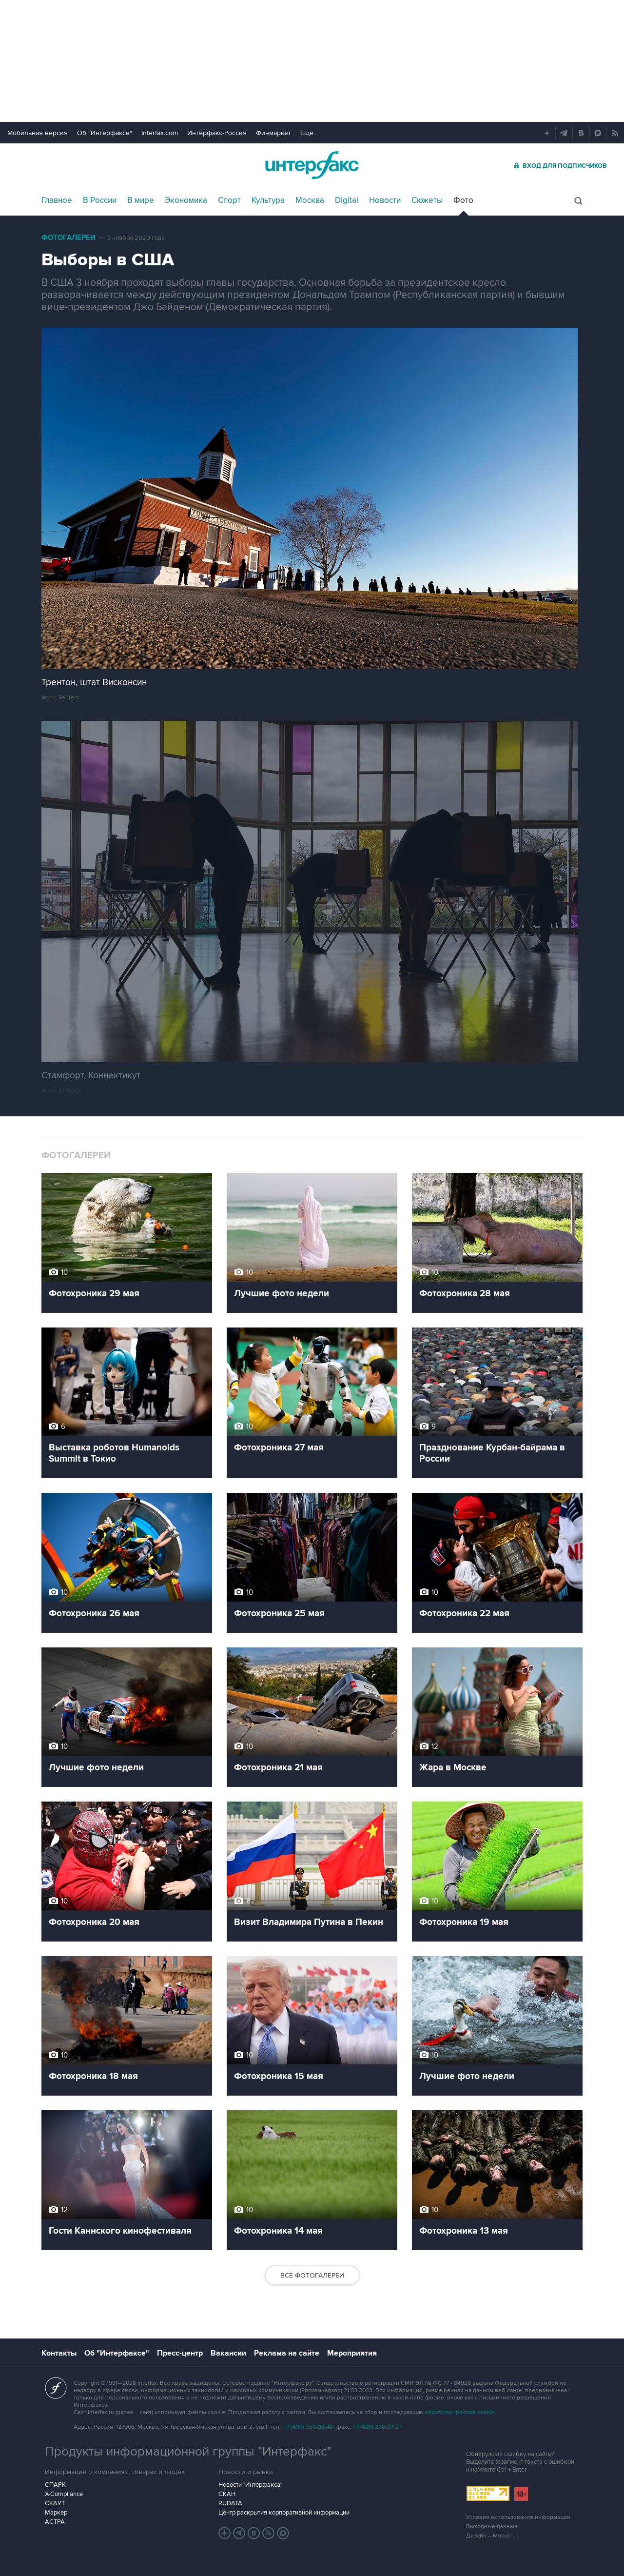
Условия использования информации (518, 2517)
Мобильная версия (37, 133)
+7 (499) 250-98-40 (308, 2427)
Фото (463, 200)
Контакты (59, 2353)
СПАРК (55, 2485)
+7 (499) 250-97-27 (377, 2427)
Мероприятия (352, 2353)
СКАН (226, 2494)
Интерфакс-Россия (217, 133)
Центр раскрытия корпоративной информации (284, 2513)
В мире (140, 200)
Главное (56, 200)
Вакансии (228, 2353)
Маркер (56, 2513)
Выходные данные (492, 2526)
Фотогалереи (68, 237)
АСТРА (55, 2522)
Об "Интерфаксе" (104, 133)
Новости (385, 200)
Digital (346, 200)
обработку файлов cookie (460, 2412)
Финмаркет (273, 133)
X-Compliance (64, 2494)
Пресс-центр (180, 2353)
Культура (268, 200)
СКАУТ (55, 2503)
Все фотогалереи (312, 2275)
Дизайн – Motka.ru (491, 2535)
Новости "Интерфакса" (250, 2485)
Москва (309, 200)
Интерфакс (312, 165)
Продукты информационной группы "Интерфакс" (188, 2451)
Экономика (186, 200)
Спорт (229, 200)
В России (100, 200)
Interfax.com (159, 133)
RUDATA (230, 2503)
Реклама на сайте (286, 2353)
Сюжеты (427, 200)
